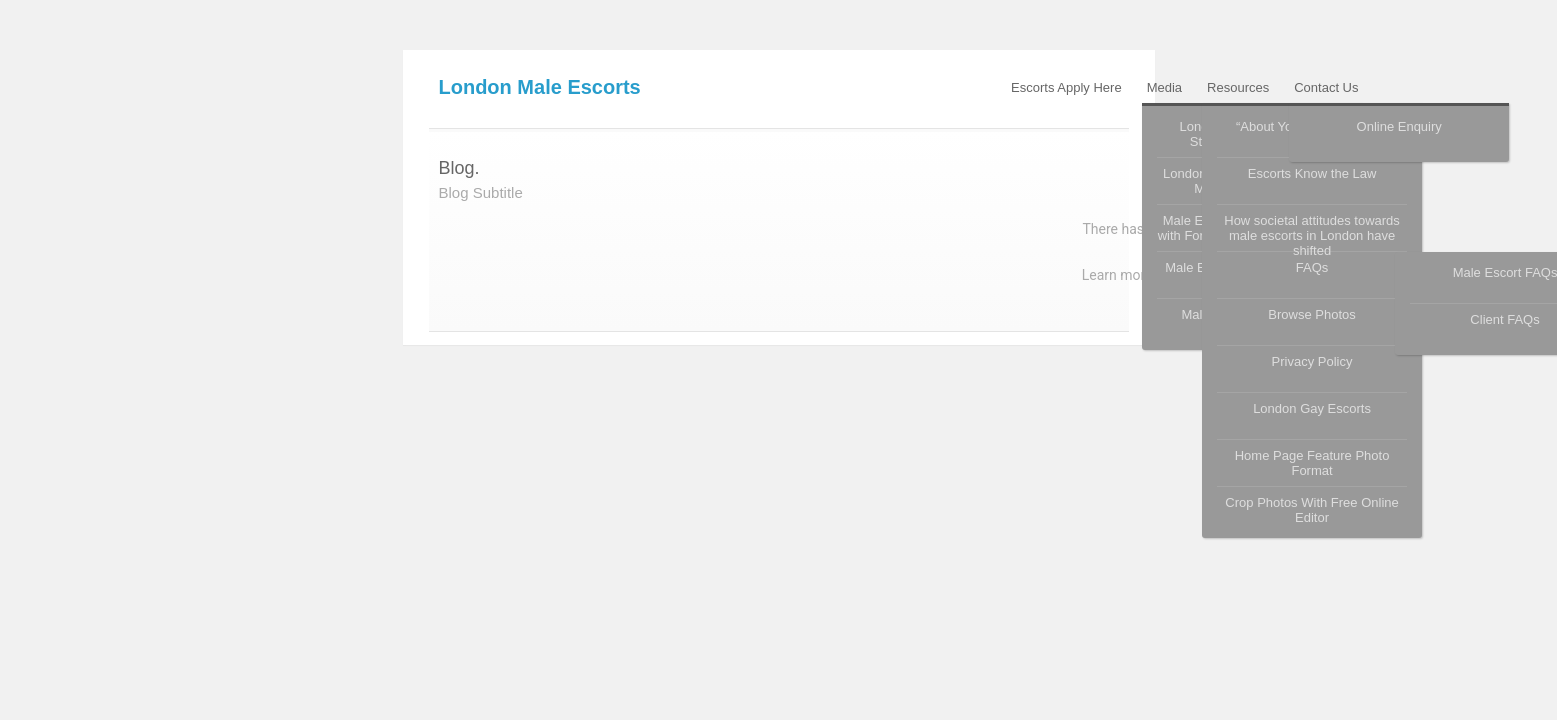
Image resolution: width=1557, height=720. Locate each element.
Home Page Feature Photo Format (1312, 463)
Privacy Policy (1312, 361)
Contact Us (1326, 87)
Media (1164, 87)
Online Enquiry (1399, 126)
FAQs (1312, 267)
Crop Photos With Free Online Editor (1311, 510)
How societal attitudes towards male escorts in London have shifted (1312, 232)
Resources (1238, 87)
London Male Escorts (540, 87)
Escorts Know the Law (1312, 173)
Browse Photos (1311, 314)
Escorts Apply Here (1066, 87)
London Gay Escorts (1312, 408)
